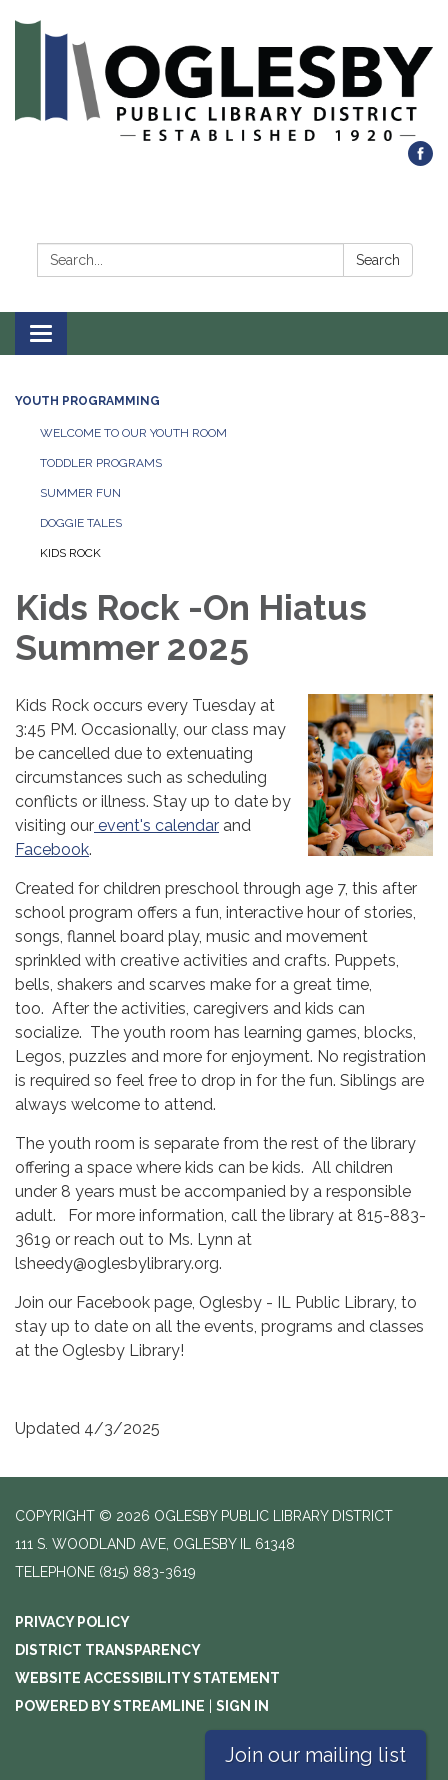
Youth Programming (87, 401)
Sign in (242, 1706)
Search (378, 260)
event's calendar (156, 825)
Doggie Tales (81, 523)
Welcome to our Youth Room (133, 433)
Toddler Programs (101, 463)
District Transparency (108, 1650)
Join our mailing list (315, 1755)
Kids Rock (70, 553)
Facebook (52, 849)
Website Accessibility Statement (147, 1678)
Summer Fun (80, 493)
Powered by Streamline (110, 1706)
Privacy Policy (72, 1622)
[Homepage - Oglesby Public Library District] (224, 80)
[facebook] (420, 160)
